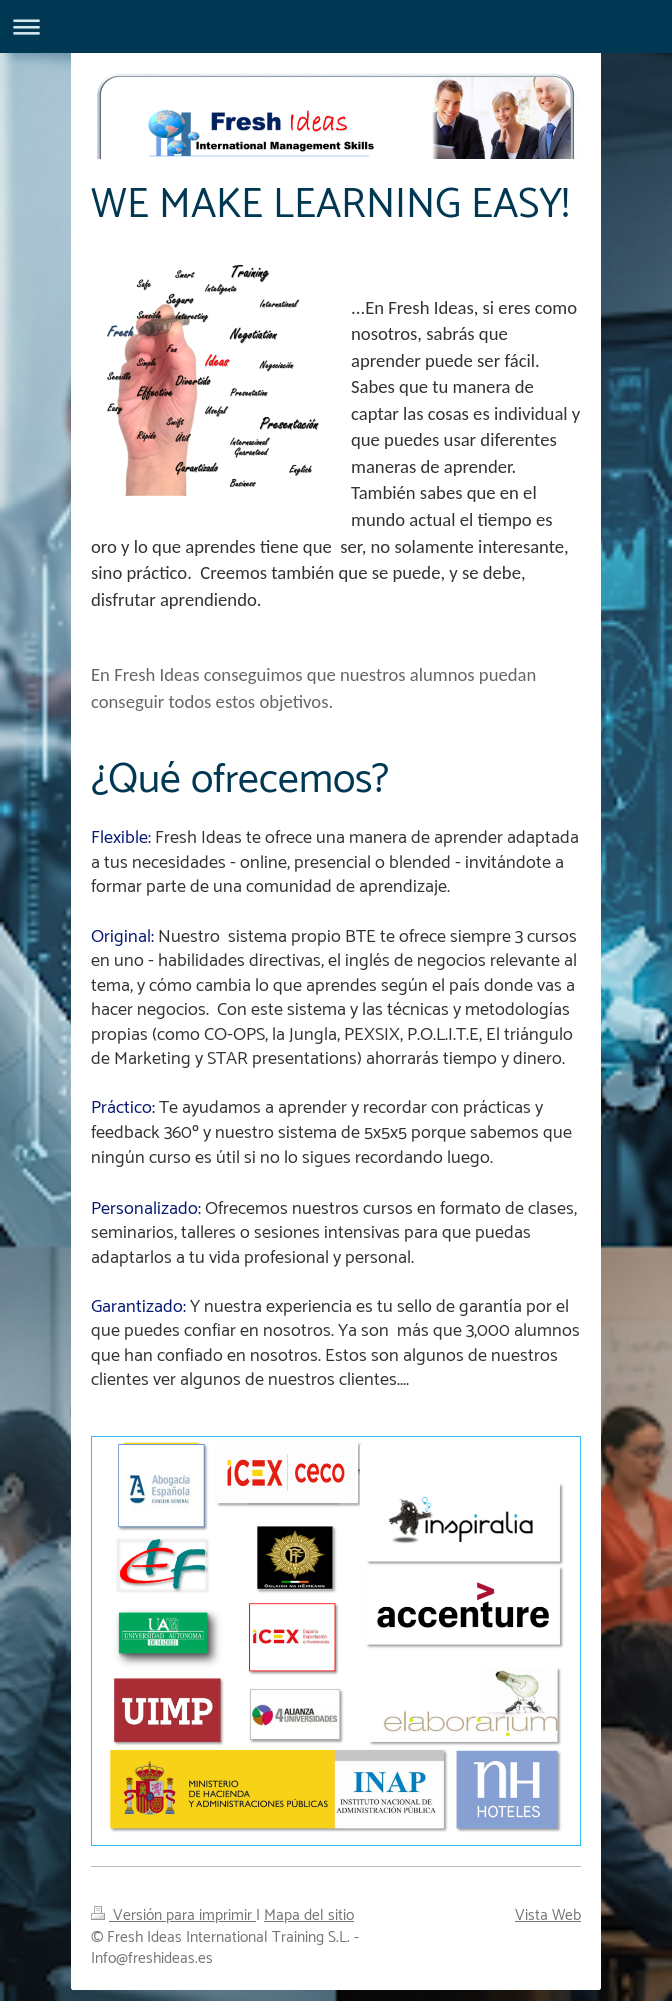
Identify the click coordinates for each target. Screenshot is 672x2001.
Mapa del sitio (309, 1896)
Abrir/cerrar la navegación (336, 26)
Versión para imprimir (173, 1896)
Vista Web (548, 1896)
